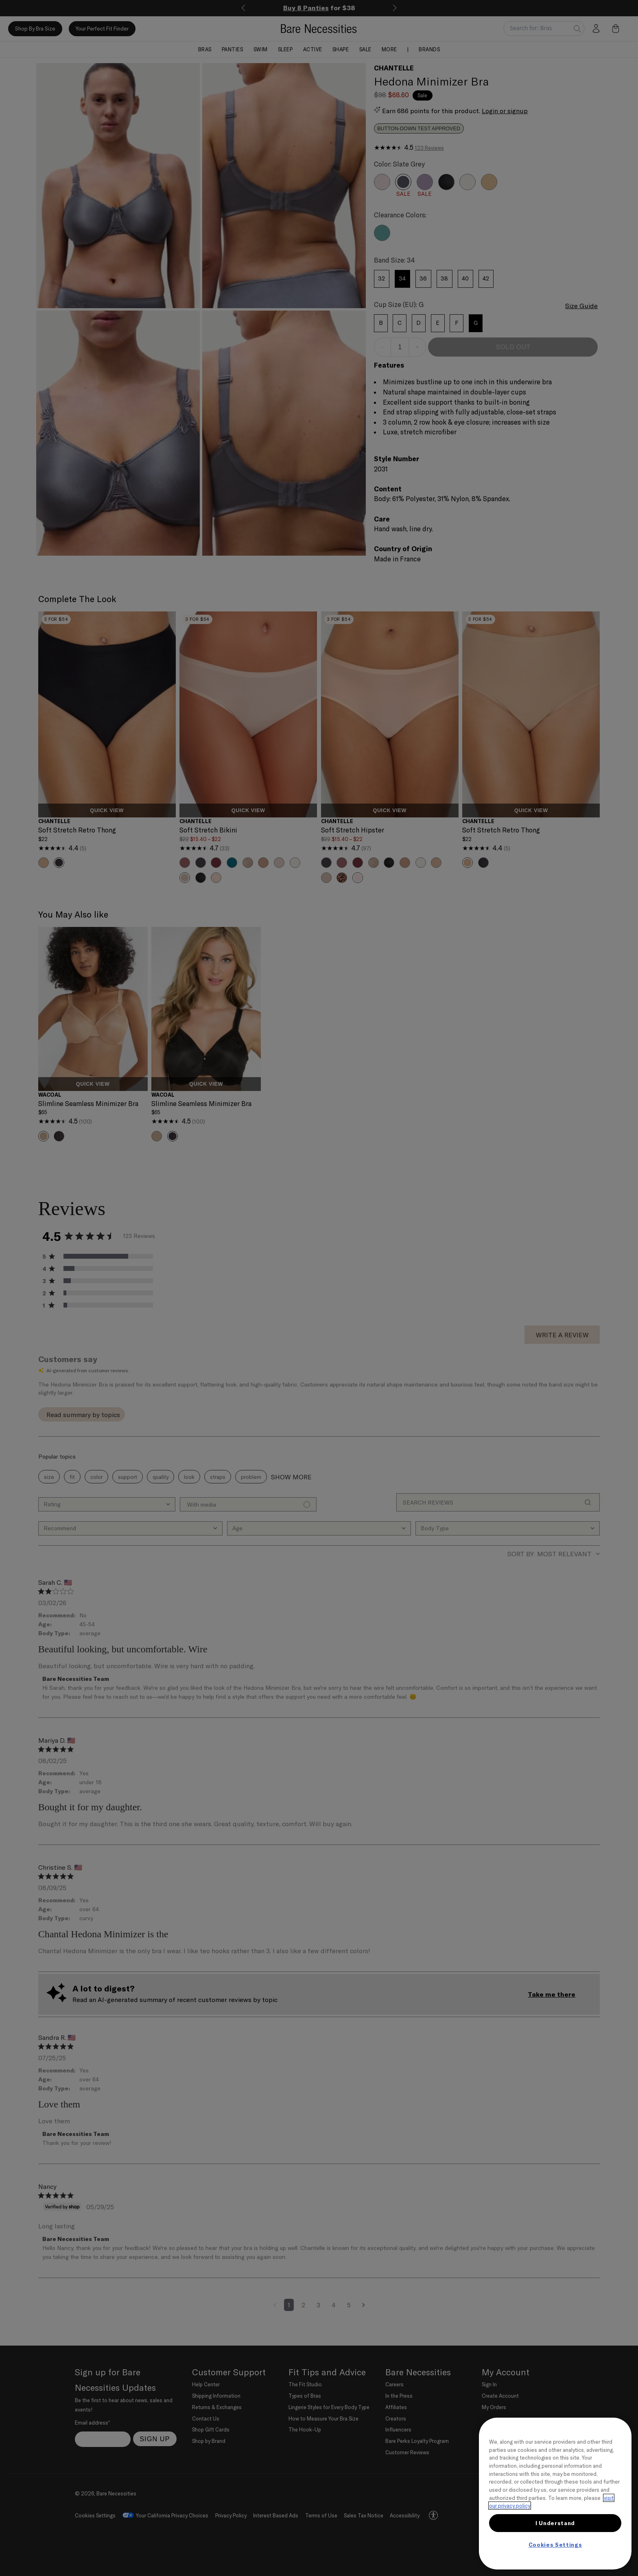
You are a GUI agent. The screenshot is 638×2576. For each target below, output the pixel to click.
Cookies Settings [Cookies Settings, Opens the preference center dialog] (555, 2544)
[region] (555, 2493)
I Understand (555, 2523)
